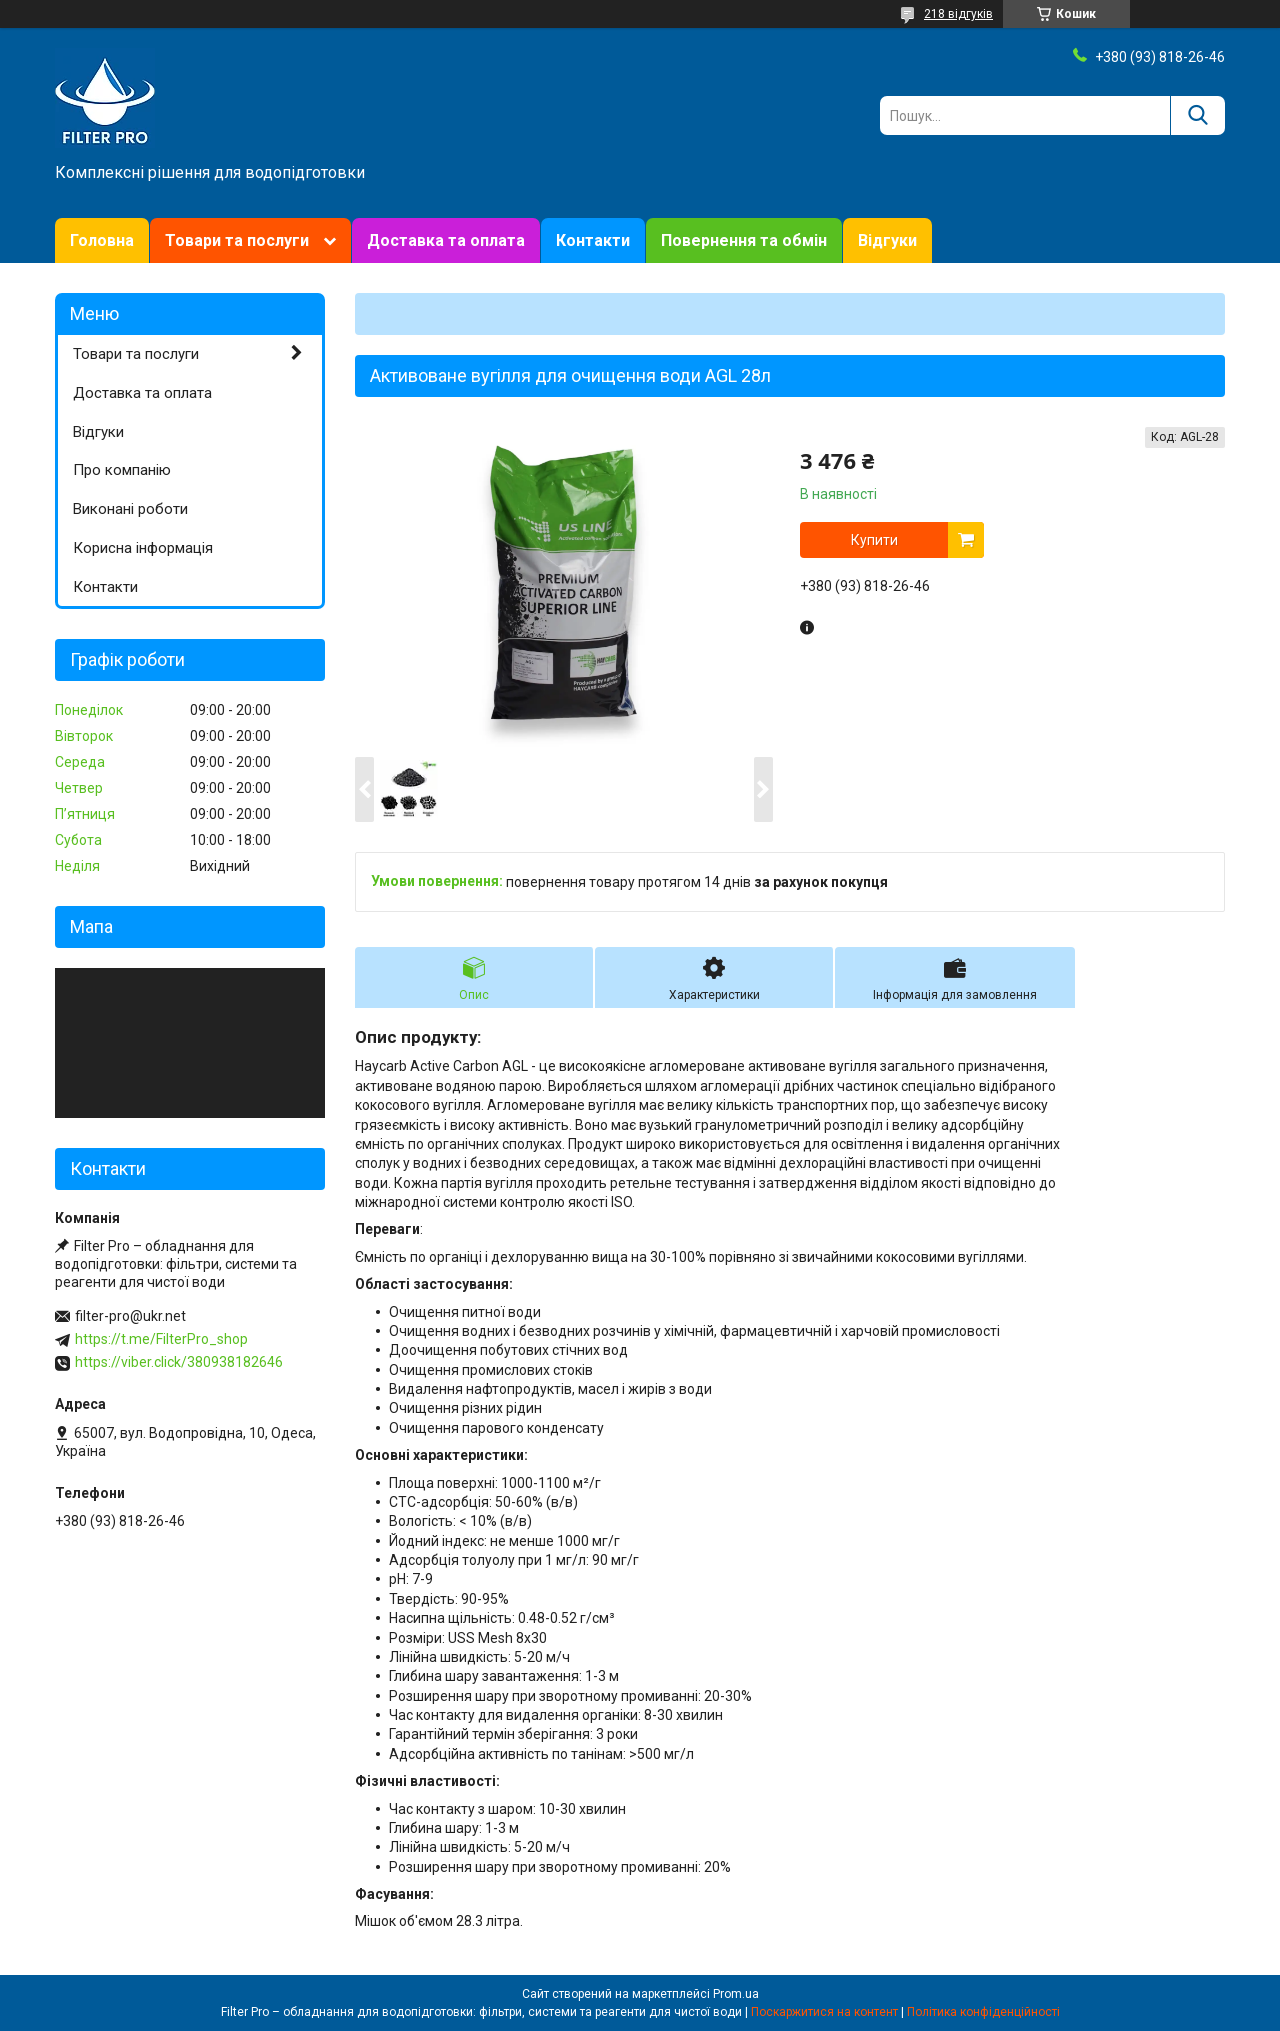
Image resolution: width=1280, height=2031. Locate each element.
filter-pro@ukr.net (130, 1316)
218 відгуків (958, 14)
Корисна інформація (143, 548)
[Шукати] (1197, 115)
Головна (102, 240)
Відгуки (887, 240)
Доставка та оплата (446, 240)
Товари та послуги (237, 240)
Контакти (593, 240)
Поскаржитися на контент (824, 2012)
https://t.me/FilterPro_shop (161, 1339)
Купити (874, 540)
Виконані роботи (130, 509)
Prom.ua (736, 1994)
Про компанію (122, 470)
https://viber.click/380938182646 (179, 1362)
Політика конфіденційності (983, 2012)
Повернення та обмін (744, 240)
